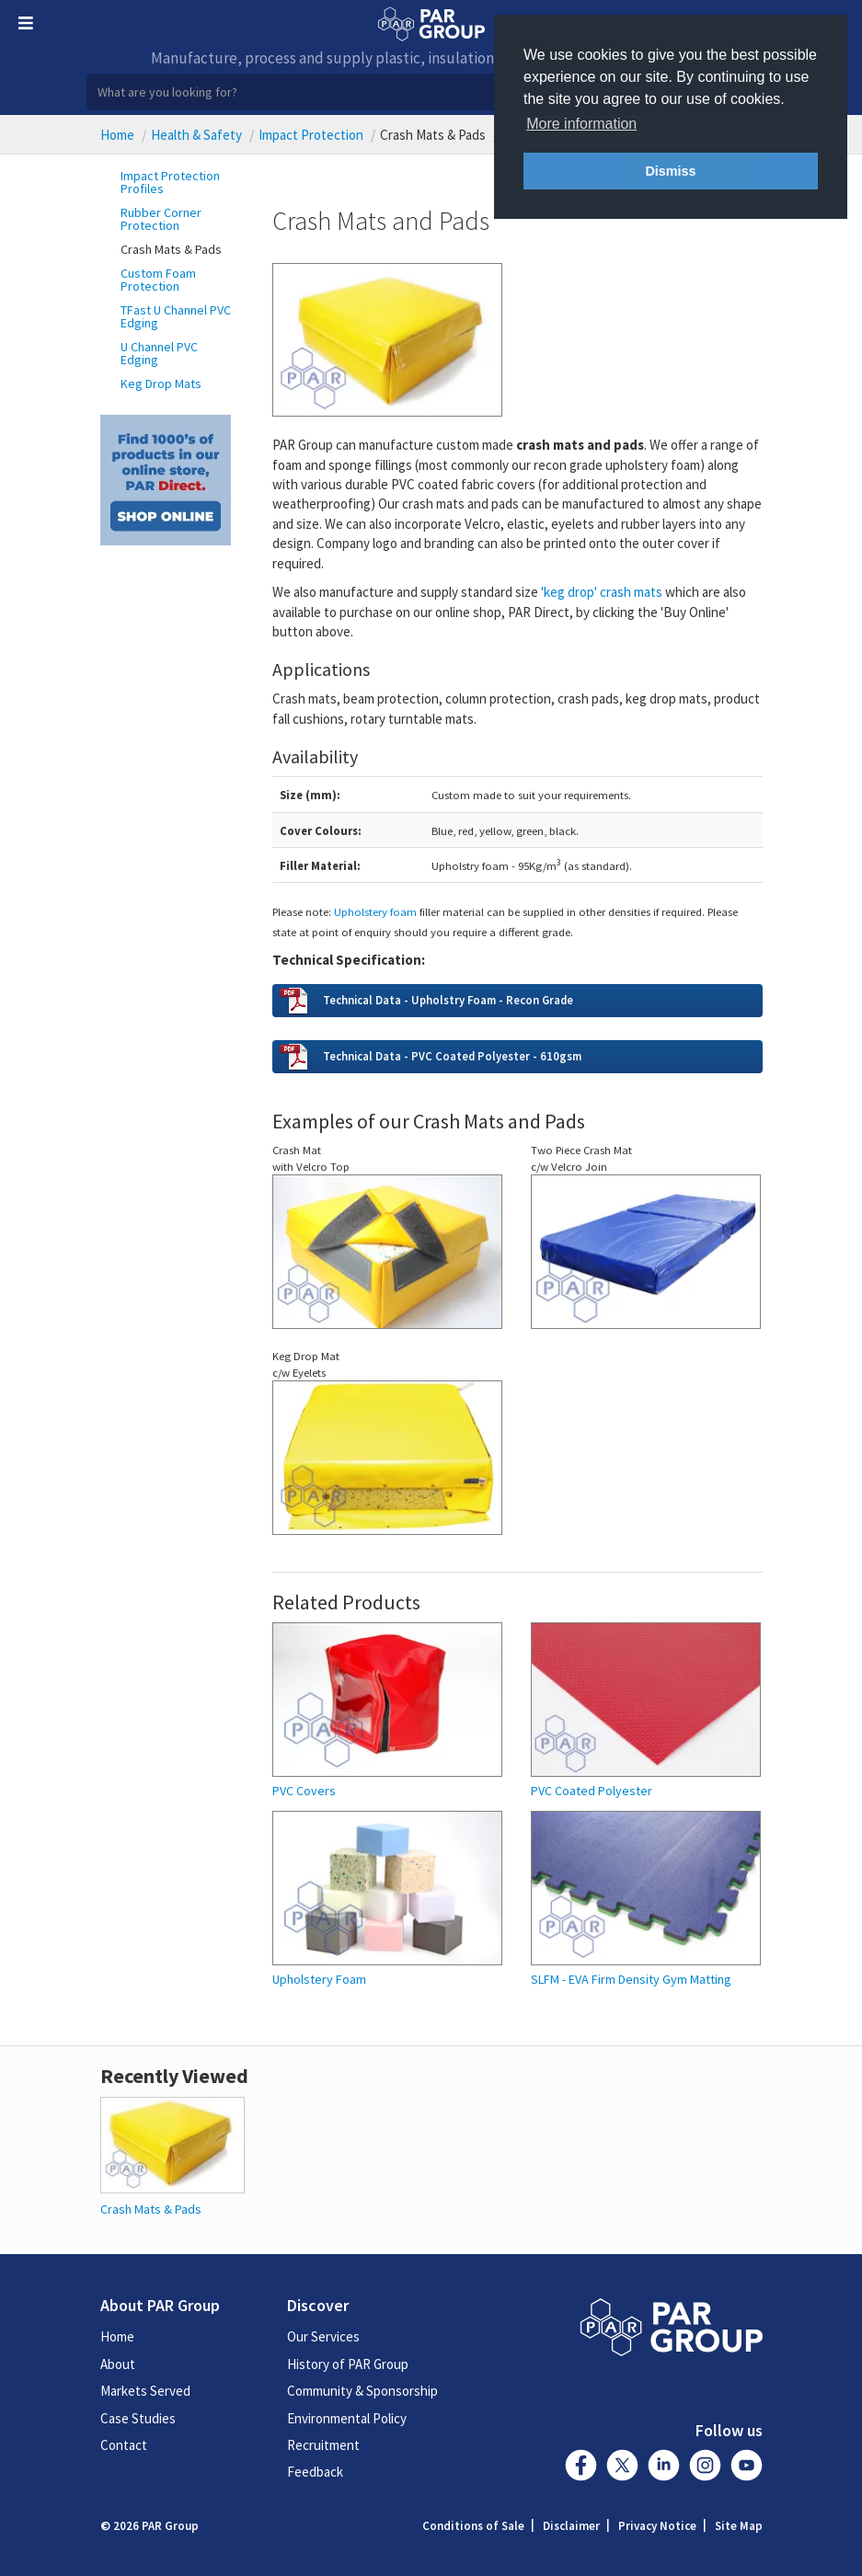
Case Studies (138, 2418)
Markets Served (145, 2390)
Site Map (739, 2526)
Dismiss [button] (670, 171)
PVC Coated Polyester (591, 1791)
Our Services (323, 2336)
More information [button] (581, 124)
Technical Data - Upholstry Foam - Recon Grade (448, 999)
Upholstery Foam (319, 1979)
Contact (123, 2445)
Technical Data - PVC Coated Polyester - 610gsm (452, 1055)
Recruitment (323, 2445)
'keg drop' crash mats (601, 592)
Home (117, 134)
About (117, 2364)
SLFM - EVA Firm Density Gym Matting (631, 1979)
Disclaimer (571, 2526)
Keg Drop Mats (161, 383)
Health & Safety (196, 134)
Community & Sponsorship (362, 2390)
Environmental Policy (347, 2418)
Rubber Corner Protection (161, 219)
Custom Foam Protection (158, 279)
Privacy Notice (657, 2526)
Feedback (315, 2471)
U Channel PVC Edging (159, 353)
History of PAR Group (347, 2364)
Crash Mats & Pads (171, 249)
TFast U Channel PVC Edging (176, 316)
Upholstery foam (375, 911)
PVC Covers (304, 1791)
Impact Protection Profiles (170, 182)
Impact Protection (311, 134)
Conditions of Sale (473, 2526)
